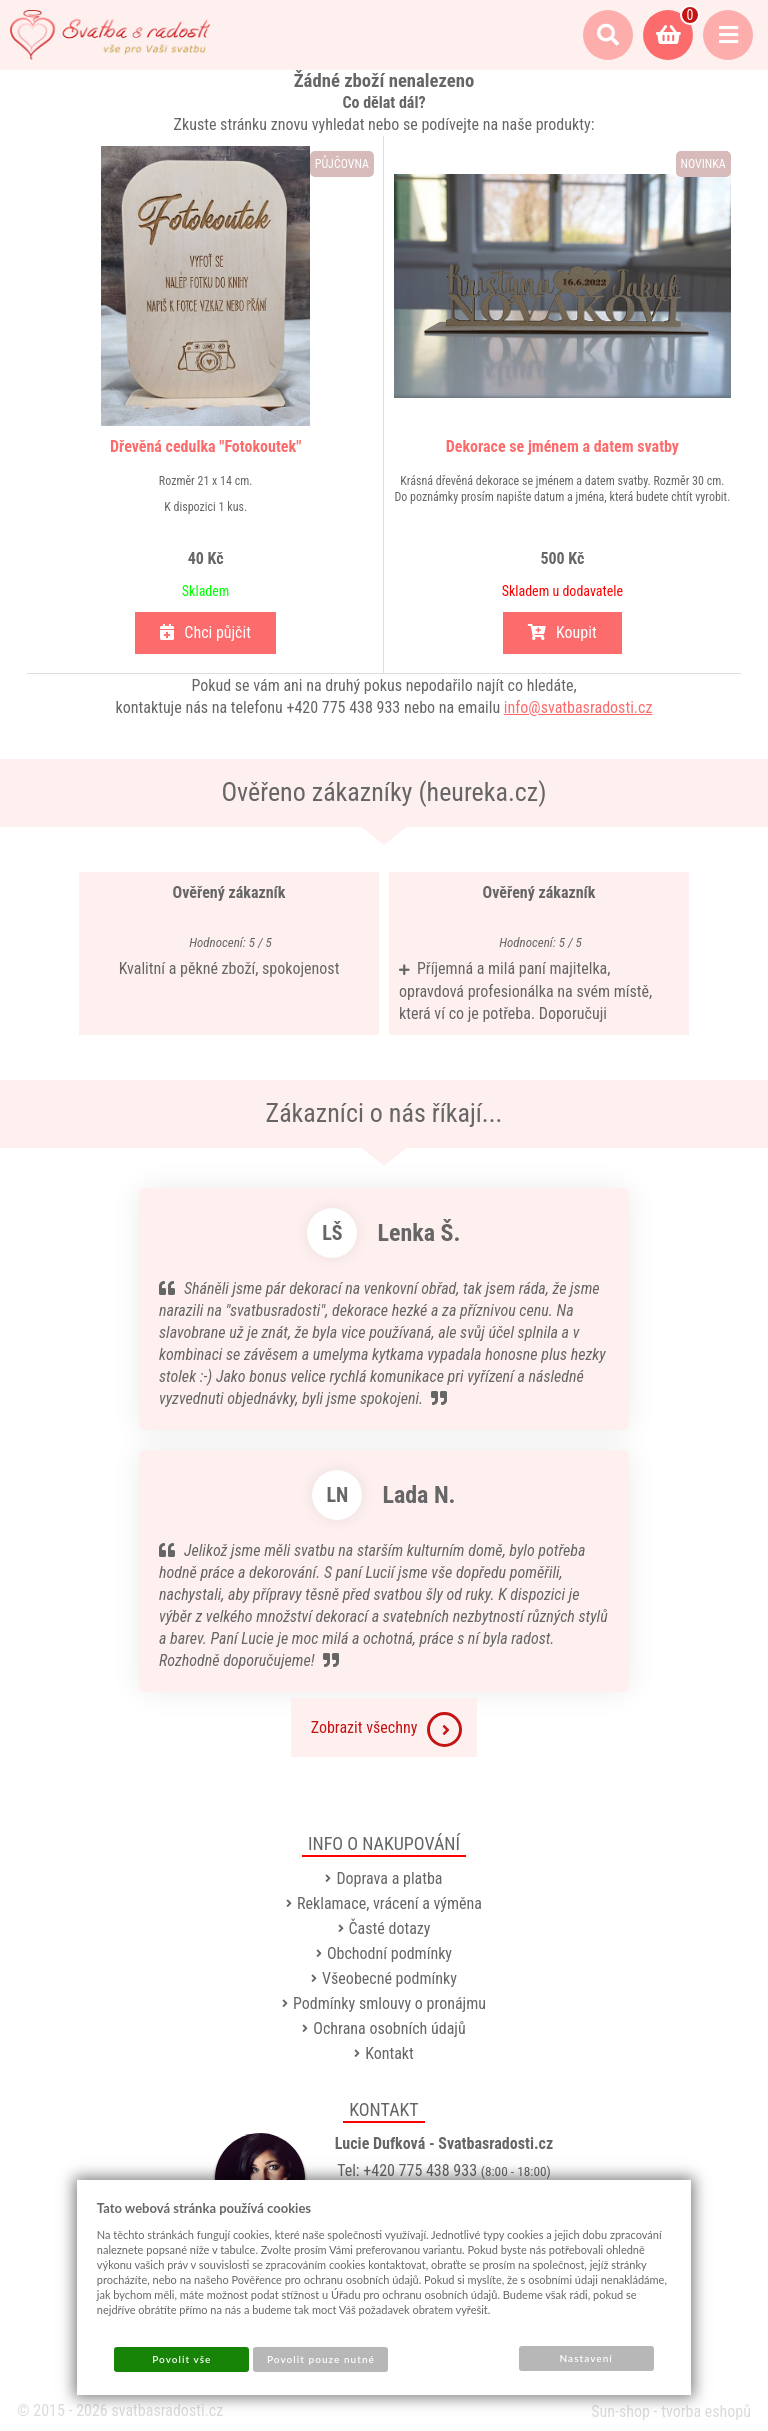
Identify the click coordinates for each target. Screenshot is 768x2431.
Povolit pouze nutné (321, 2359)
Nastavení (586, 2358)
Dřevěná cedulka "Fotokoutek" (205, 446)
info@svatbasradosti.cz (578, 707)
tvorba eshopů (706, 2411)
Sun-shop (620, 2411)
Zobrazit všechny (387, 1729)
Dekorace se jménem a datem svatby (562, 446)
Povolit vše (181, 2359)
